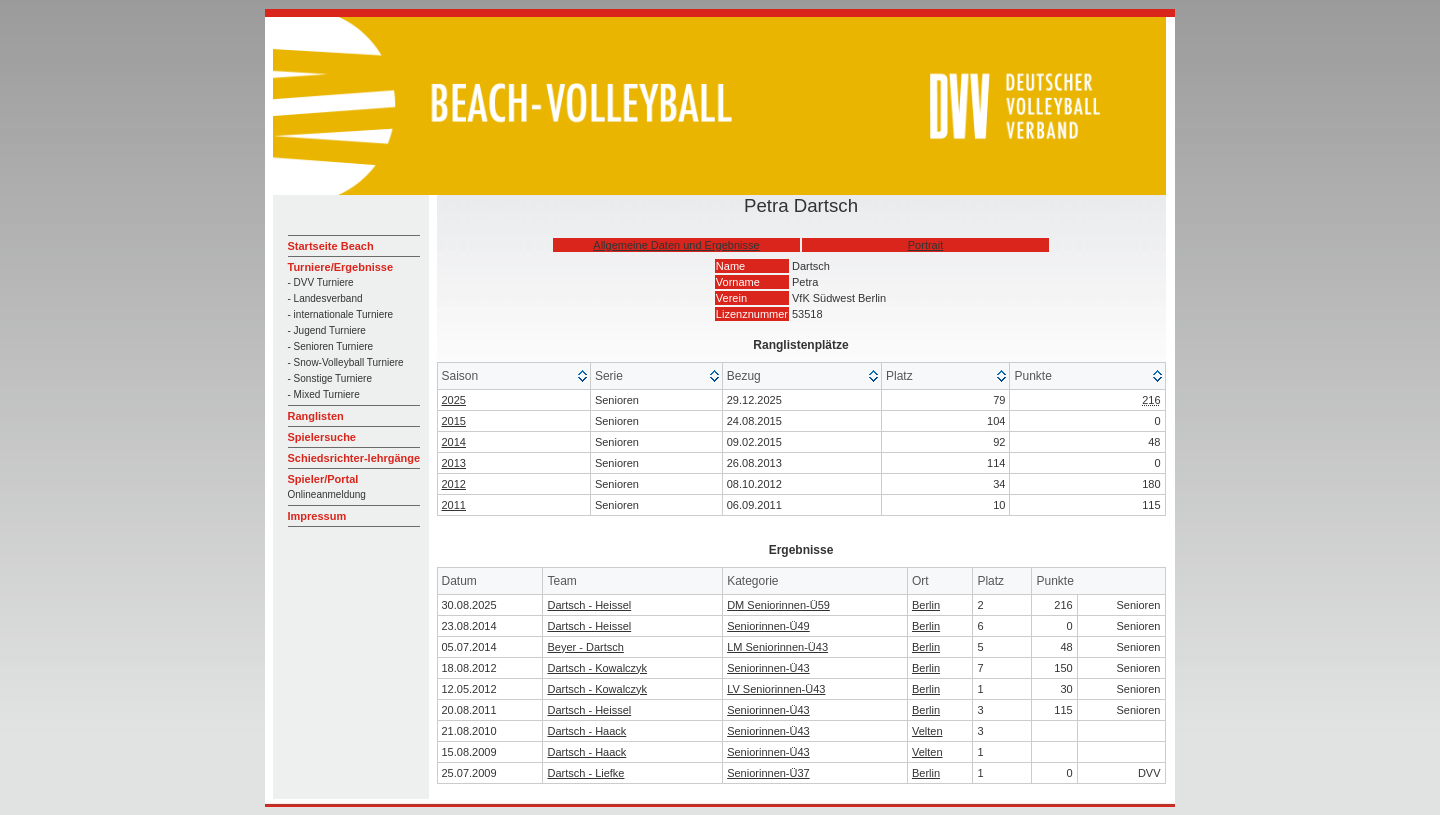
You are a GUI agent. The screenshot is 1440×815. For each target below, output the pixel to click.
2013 (454, 463)
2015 (454, 421)
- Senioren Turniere (331, 346)
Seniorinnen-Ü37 (768, 773)
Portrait (925, 245)
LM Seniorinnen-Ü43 (777, 647)
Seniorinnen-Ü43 (768, 668)
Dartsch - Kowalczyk (597, 668)
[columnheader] (514, 376)
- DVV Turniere (321, 282)
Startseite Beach (331, 246)
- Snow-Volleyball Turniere (346, 362)
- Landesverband (325, 298)
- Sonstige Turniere (330, 378)
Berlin (926, 605)
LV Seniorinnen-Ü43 (776, 689)
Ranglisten (316, 416)
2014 (454, 442)
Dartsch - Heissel (589, 605)
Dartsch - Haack (586, 731)
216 (1151, 400)
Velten (927, 731)
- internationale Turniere (341, 314)
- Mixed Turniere (324, 394)
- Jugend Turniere (327, 330)
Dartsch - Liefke (585, 773)
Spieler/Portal (323, 479)
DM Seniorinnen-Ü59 (778, 605)
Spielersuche (322, 437)
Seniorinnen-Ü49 (768, 626)
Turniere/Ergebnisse (341, 267)
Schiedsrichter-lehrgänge (354, 458)
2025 (454, 400)
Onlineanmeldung (327, 494)
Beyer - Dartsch (585, 647)
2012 (454, 484)
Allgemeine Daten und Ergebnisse (676, 245)
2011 (454, 505)
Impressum (317, 516)
